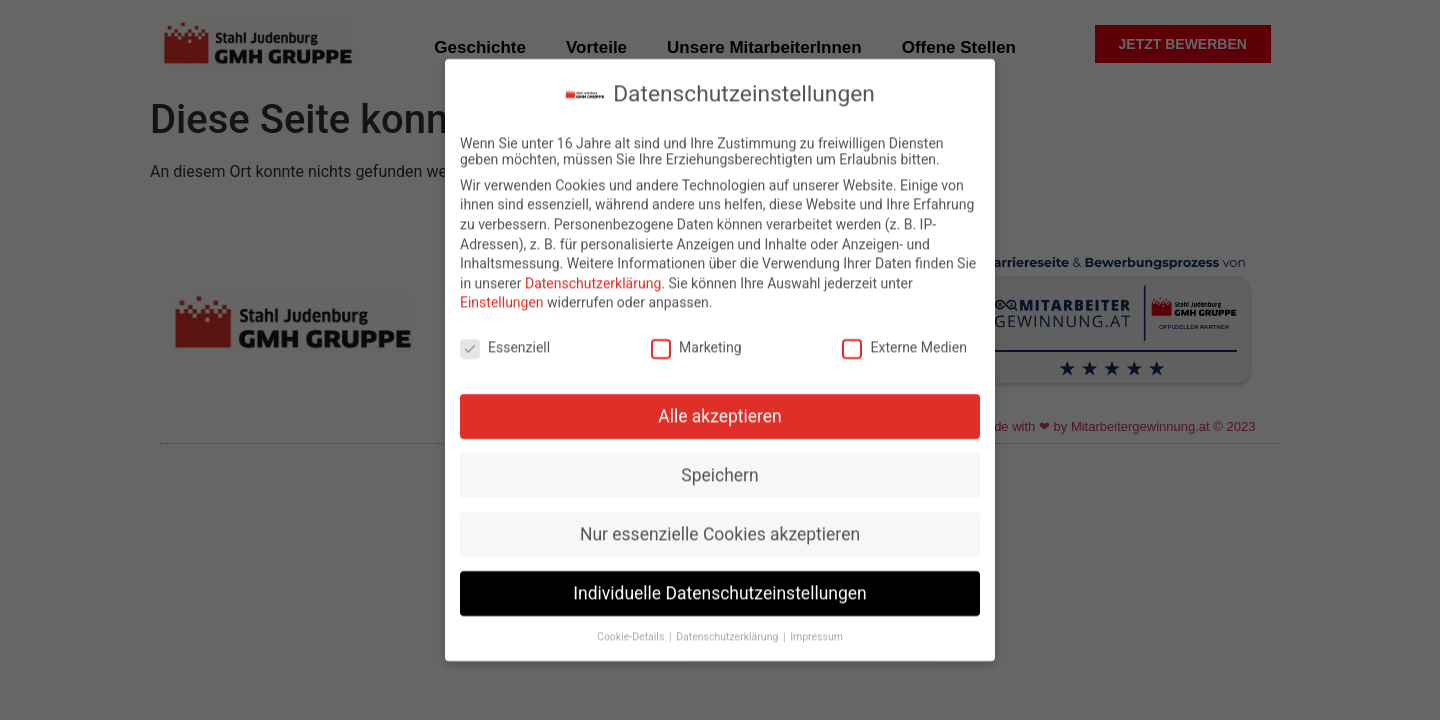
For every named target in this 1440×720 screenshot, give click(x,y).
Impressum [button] (816, 629)
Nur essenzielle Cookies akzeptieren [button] (720, 527)
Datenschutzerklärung (593, 276)
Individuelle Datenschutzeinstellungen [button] (719, 586)
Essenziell (505, 341)
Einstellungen (502, 296)
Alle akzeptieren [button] (720, 410)
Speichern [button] (719, 468)
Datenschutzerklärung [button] (728, 629)
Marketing (696, 341)
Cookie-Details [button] (632, 629)
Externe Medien (904, 341)
